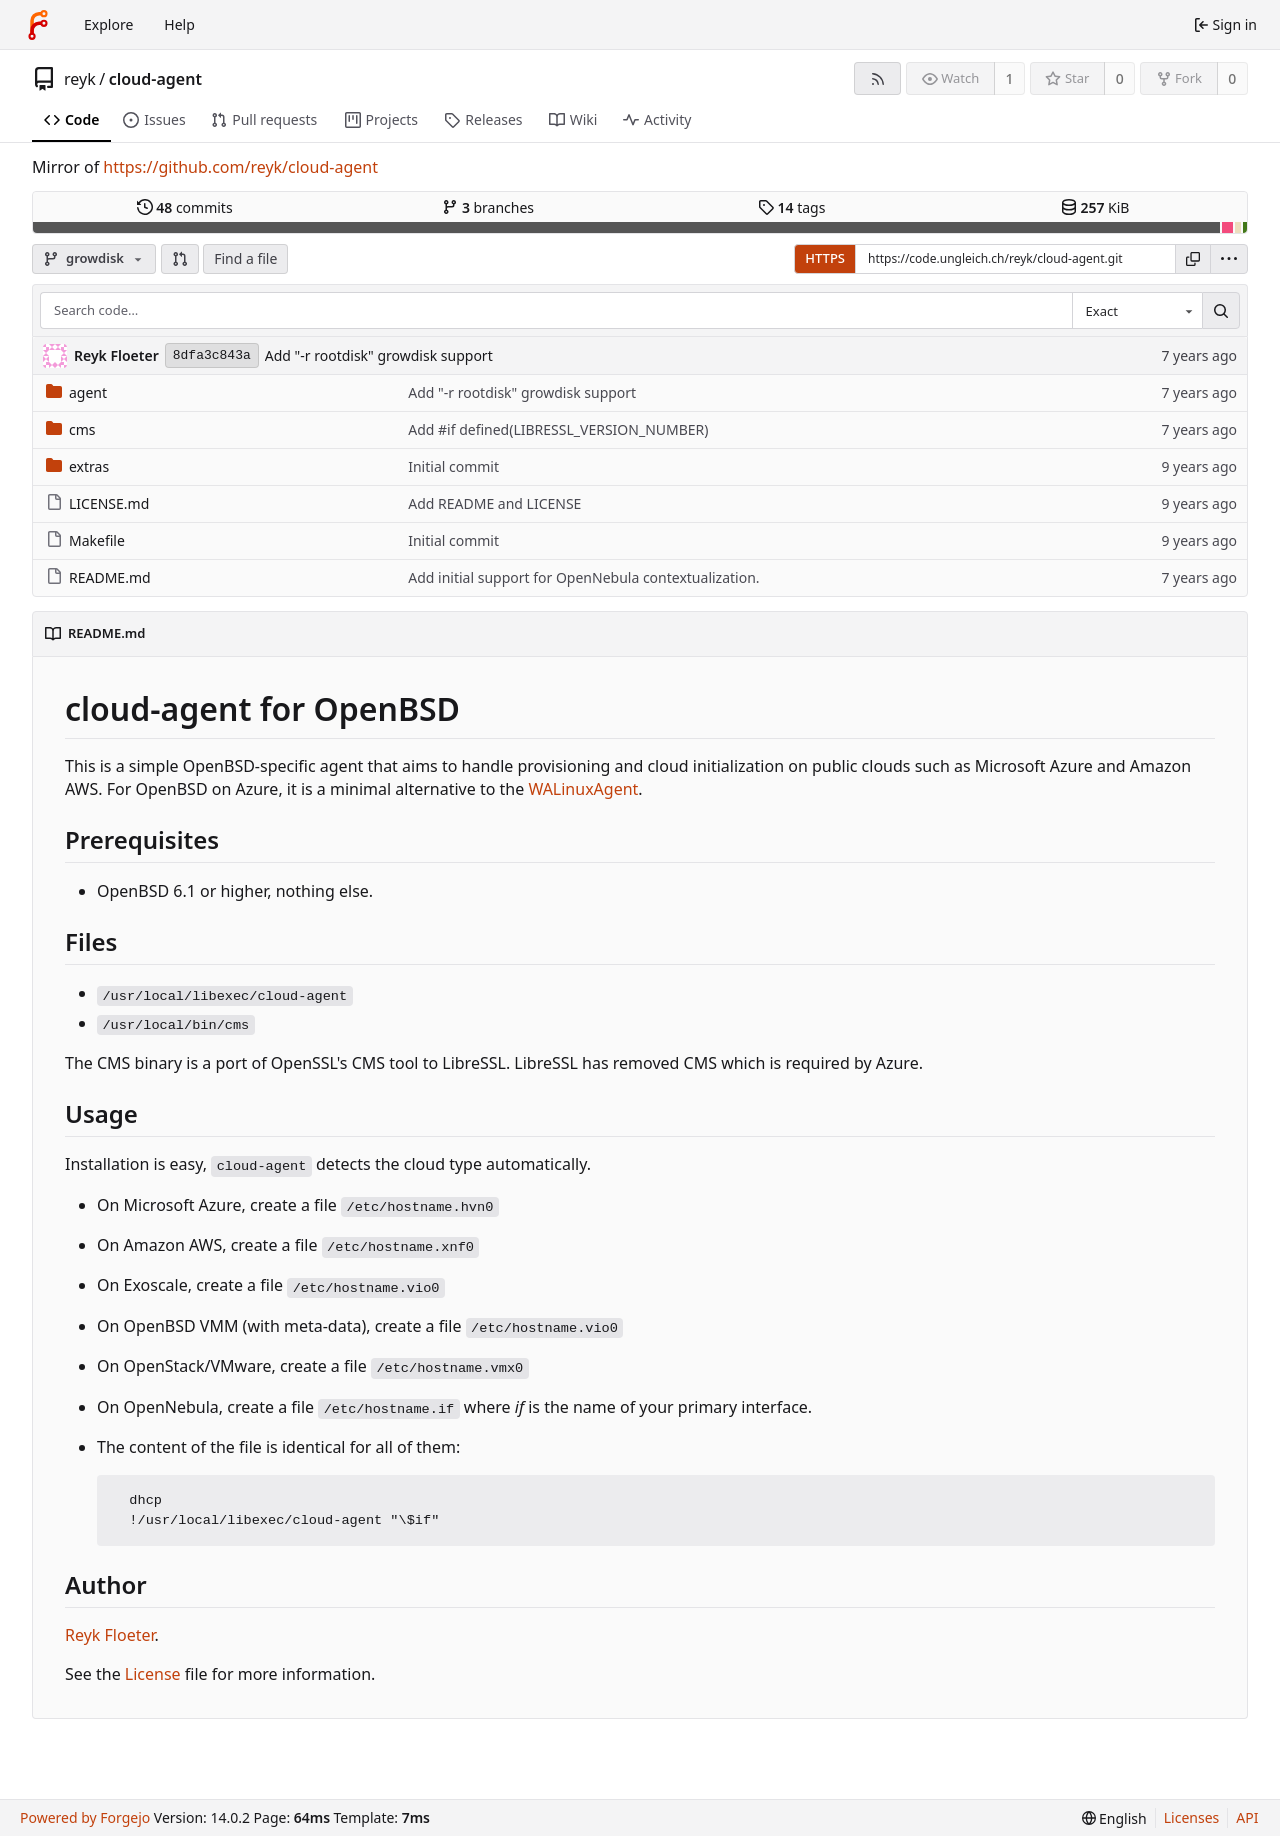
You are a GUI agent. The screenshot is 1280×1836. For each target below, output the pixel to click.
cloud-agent (155, 79)
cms (71, 429)
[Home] (38, 25)
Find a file (245, 258)
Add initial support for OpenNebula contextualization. (583, 577)
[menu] (1229, 259)
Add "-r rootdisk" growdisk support (379, 355)
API (1247, 1817)
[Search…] (1221, 311)
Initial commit (453, 466)
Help (179, 24)
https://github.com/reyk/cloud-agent (240, 167)
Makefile (85, 540)
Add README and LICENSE (494, 503)
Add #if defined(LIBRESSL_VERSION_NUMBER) (558, 429)
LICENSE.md (97, 503)
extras (77, 466)
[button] (180, 259)
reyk (80, 79)
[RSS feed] (877, 78)
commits (185, 207)
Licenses (1192, 1817)
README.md (98, 577)
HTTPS (825, 258)
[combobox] (1137, 311)
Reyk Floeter (110, 1635)
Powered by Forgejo (85, 1817)
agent (76, 392)
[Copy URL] (1193, 259)
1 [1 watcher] (1010, 78)
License (153, 1674)
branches (488, 207)
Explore (108, 24)
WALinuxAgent (583, 789)
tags (791, 207)
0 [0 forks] (1232, 78)
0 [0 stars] (1120, 78)
